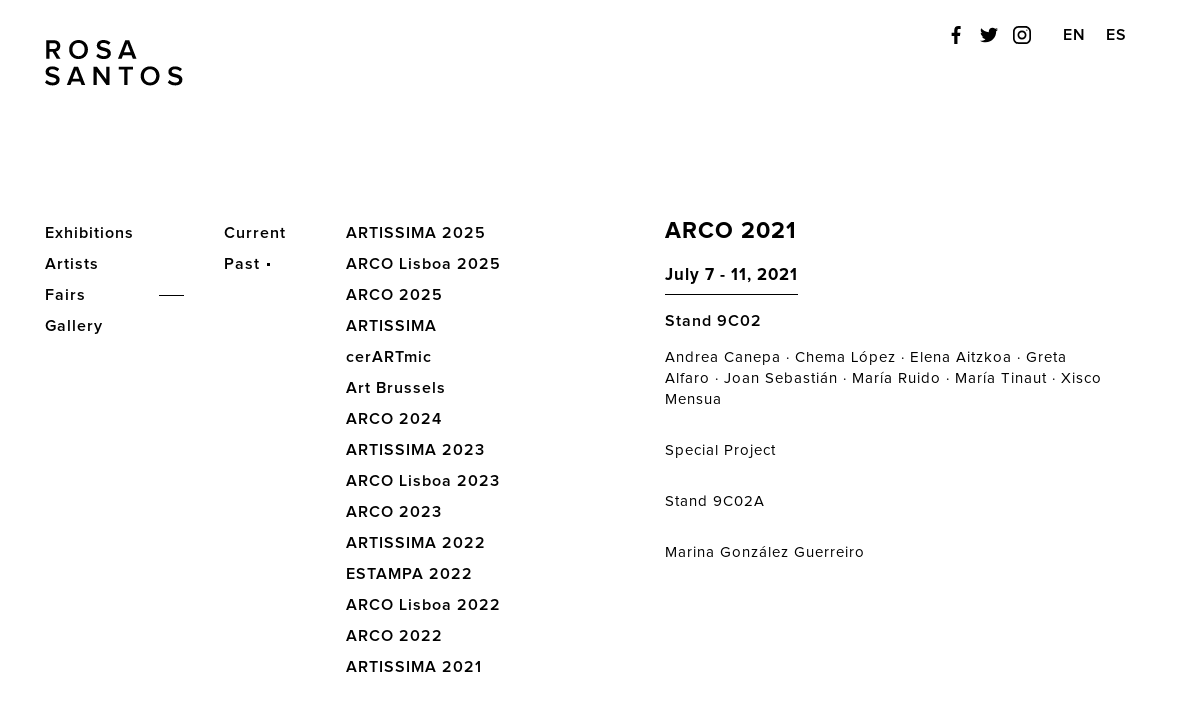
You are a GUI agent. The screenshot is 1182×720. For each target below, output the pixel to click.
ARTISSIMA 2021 (414, 667)
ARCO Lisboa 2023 (423, 481)
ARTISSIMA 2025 (416, 233)
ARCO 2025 (394, 295)
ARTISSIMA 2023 (415, 450)
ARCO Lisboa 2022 (423, 605)
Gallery (74, 326)
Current (255, 233)
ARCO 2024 (394, 419)
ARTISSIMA (391, 326)
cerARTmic (389, 357)
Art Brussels (396, 388)
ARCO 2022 (394, 636)
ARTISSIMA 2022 (416, 543)
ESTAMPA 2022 (409, 574)
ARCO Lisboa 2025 (423, 264)
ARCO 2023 (394, 512)
